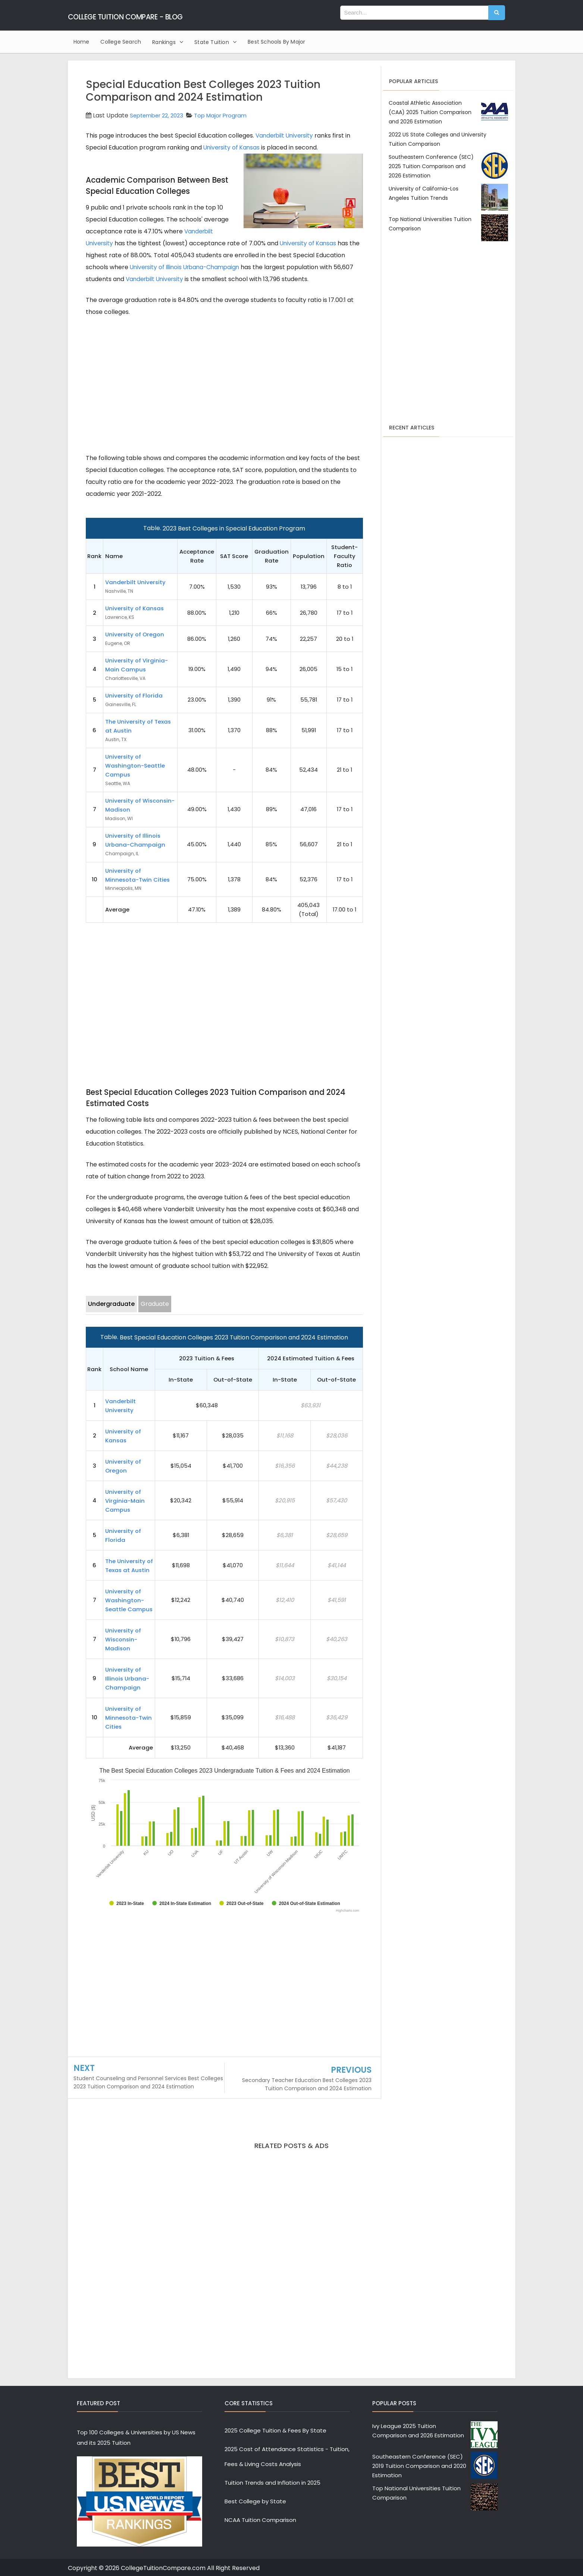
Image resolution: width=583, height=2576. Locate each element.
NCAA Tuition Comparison (260, 2520)
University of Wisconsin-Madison (123, 1639)
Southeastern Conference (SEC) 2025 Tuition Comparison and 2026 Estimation (431, 166)
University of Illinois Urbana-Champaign (188, 267)
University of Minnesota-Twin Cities (128, 1718)
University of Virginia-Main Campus (125, 1501)
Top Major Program (227, 115)
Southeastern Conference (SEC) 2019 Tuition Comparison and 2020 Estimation (419, 2466)
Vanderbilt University (286, 135)
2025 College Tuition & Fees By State (275, 2430)
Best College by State (255, 2501)
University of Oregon (134, 634)
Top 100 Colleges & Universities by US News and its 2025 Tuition (136, 2437)
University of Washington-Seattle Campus (135, 765)
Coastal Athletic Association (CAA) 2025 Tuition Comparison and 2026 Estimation (430, 112)
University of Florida (134, 695)
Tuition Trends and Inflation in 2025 (272, 2483)
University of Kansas (232, 147)
